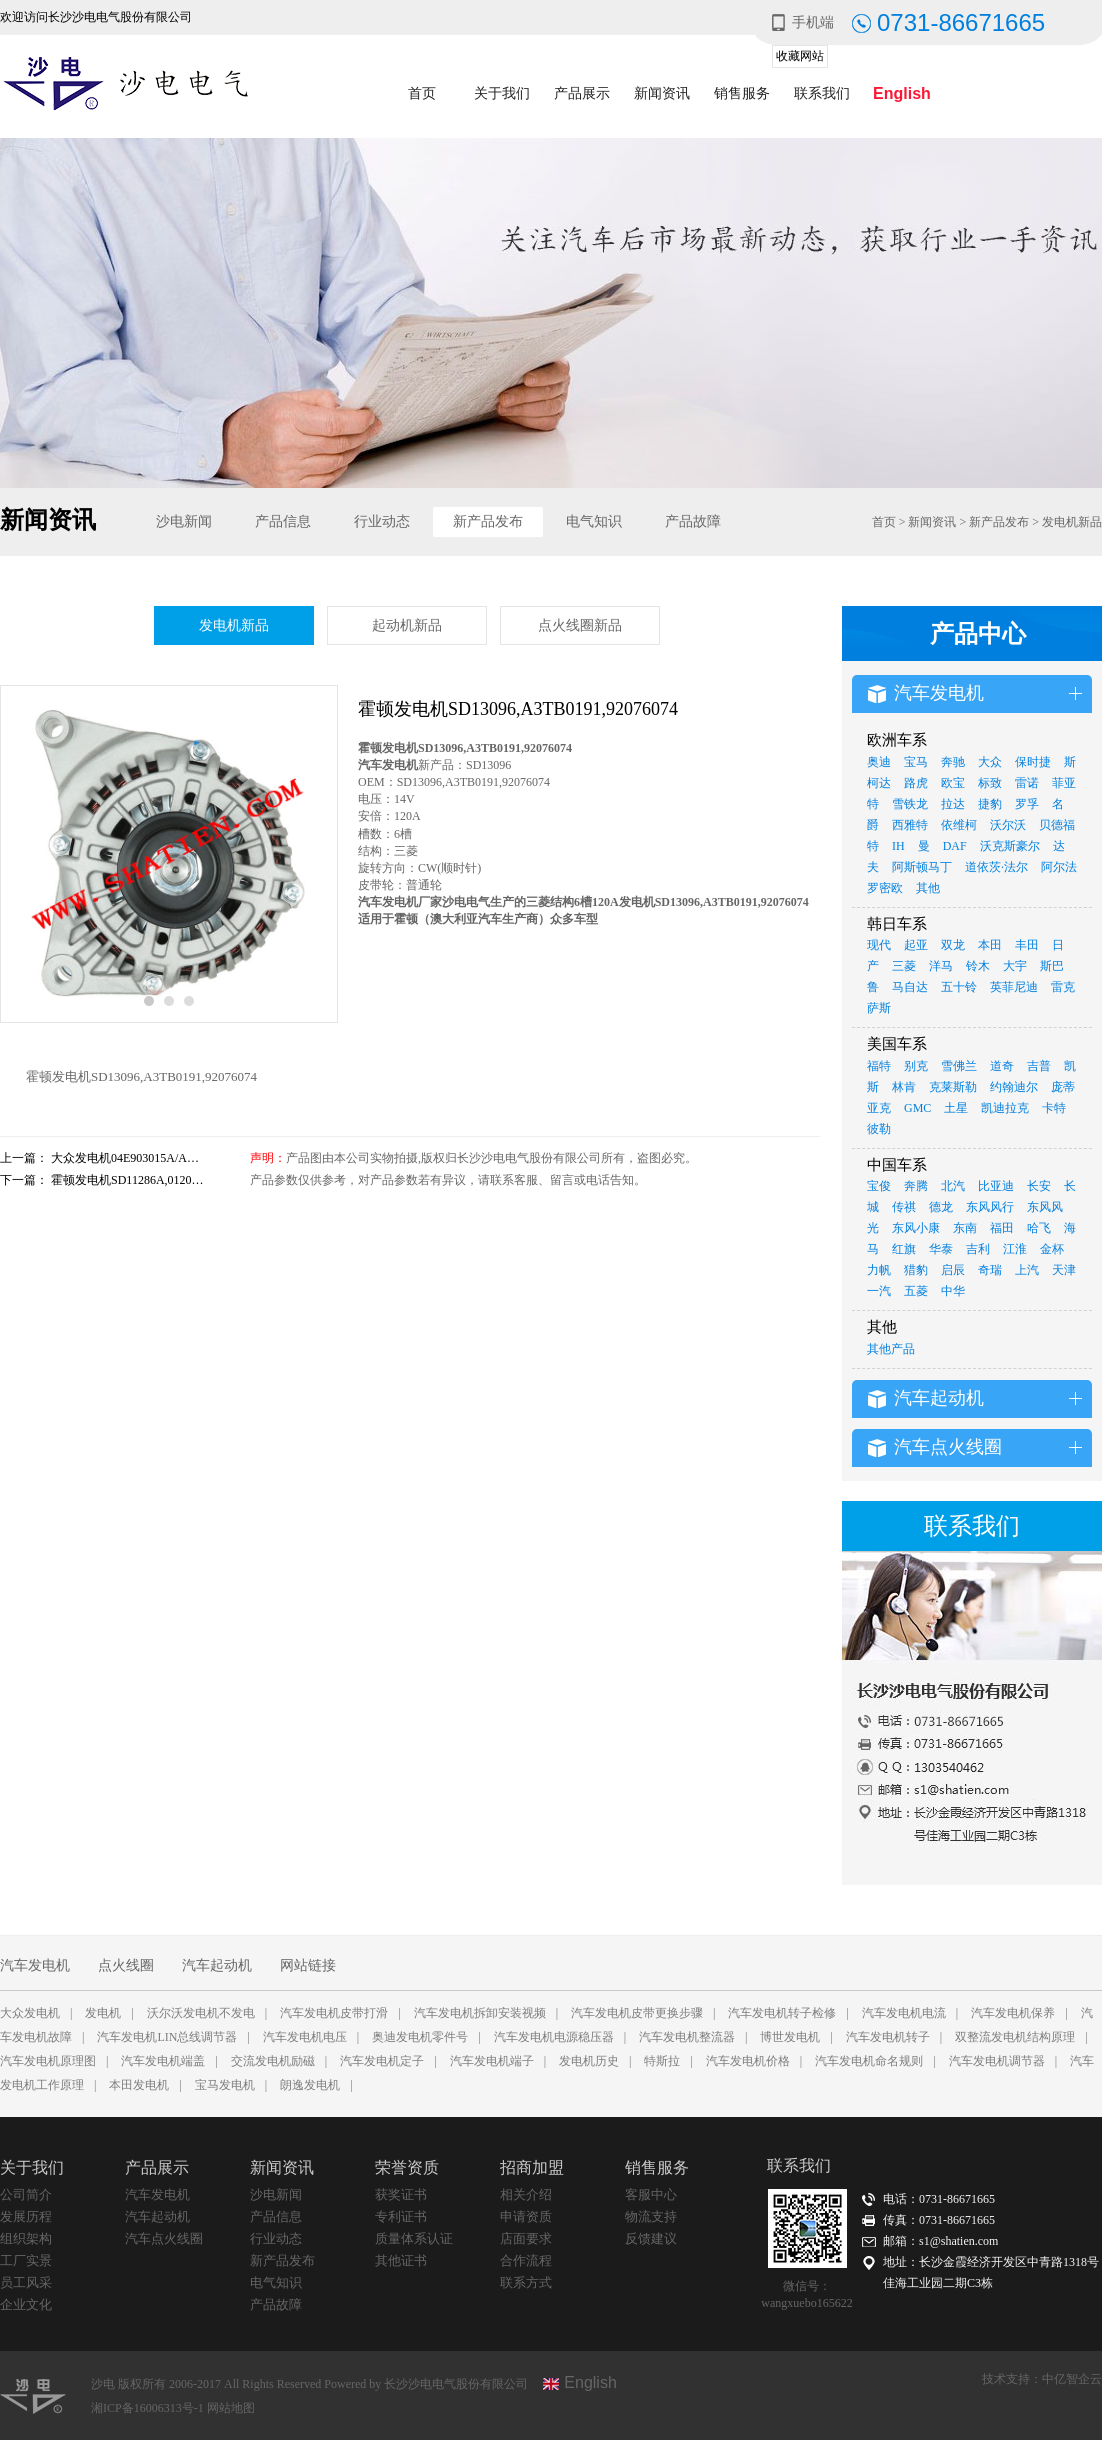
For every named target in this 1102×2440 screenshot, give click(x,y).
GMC (917, 1108)
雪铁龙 (910, 804)
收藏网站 (800, 56)
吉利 (978, 1249)
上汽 (1027, 1270)
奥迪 (879, 762)
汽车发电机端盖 (163, 2061)
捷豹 (990, 804)
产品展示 (582, 93)
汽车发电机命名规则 (869, 2061)
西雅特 (910, 825)
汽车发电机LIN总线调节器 (167, 2037)
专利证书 (401, 2216)
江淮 (1015, 1249)
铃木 (978, 966)
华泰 (941, 1249)
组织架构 (26, 2238)
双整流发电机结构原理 (1015, 2037)
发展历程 (26, 2216)
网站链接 (308, 1965)
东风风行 (990, 1207)
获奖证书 (401, 2194)
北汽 (953, 1186)
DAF (955, 846)
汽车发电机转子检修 (782, 2013)
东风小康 (916, 1228)
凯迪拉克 (1005, 1108)
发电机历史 (589, 2061)
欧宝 (953, 783)
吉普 (1039, 1066)
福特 (879, 1066)
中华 (953, 1291)
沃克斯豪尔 (1010, 846)
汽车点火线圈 (164, 2238)
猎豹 (916, 1270)
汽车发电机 (35, 1965)
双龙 (953, 945)
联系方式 (526, 2282)
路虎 (916, 783)
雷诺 (1027, 783)
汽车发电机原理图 (48, 2061)
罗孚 (1027, 804)
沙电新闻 (184, 521)
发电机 (103, 2013)
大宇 (1015, 966)
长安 (1039, 1186)
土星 (956, 1108)
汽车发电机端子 (492, 2061)
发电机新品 (1072, 522)
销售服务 (742, 93)
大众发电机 (30, 2013)
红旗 (904, 1249)
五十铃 (959, 987)
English (902, 93)
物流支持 (651, 2216)
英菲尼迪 (1014, 987)
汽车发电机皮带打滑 (334, 2013)
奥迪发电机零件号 (420, 2037)
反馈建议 (651, 2238)
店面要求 (526, 2238)
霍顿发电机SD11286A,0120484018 (139, 1180)
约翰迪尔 (1014, 1087)
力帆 (879, 1270)
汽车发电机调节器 (997, 2061)
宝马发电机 (225, 2085)
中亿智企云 (1072, 2379)
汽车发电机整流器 (687, 2037)
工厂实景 (26, 2260)
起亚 (916, 945)
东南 (965, 1228)
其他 (928, 888)
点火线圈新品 (580, 625)
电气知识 (594, 521)
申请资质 (526, 2216)
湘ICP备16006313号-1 (149, 2408)
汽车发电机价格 (748, 2061)
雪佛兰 (959, 1066)
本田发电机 (139, 2085)
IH (898, 846)
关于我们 (502, 93)
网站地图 (231, 2408)
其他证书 (401, 2260)
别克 (916, 1066)
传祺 (904, 1207)
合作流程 (526, 2260)
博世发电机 (790, 2037)
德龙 (941, 1207)
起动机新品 (407, 625)
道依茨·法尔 (996, 867)
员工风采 (26, 2282)
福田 (1002, 1228)
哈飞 (1039, 1228)
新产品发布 (488, 521)
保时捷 (1033, 762)
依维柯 (959, 825)
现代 (879, 945)
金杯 (1052, 1249)
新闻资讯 (662, 93)
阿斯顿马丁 (922, 867)
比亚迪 (996, 1186)
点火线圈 (126, 1965)
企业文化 (26, 2304)
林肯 (904, 1087)
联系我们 (822, 93)
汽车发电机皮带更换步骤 (637, 2013)
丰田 (1027, 945)
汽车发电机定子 (382, 2061)
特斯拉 (662, 2061)
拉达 (953, 804)
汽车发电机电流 (904, 2013)
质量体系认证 (414, 2238)
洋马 (941, 966)
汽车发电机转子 (888, 2037)
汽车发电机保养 (1013, 2013)
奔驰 (953, 762)
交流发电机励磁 (273, 2061)
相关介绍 (526, 2194)
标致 (990, 783)
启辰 (953, 1270)
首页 (422, 93)
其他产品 (891, 1349)
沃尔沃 (1008, 825)
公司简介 (26, 2194)
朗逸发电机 (310, 2085)
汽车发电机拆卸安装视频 (480, 2013)
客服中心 (651, 2194)
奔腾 (916, 1186)
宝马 (916, 762)
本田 (990, 945)
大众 (990, 762)
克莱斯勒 (953, 1087)
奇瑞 (990, 1270)
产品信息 (283, 521)
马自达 (910, 987)
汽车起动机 (217, 1965)
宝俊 (879, 1186)
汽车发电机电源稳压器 (554, 2037)
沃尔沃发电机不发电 (201, 2013)
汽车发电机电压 (305, 2037)
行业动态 (382, 521)
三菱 (904, 966)
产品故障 (693, 521)
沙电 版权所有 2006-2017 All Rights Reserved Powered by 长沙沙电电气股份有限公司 (309, 2384)
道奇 (1002, 1066)
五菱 (916, 1291)
